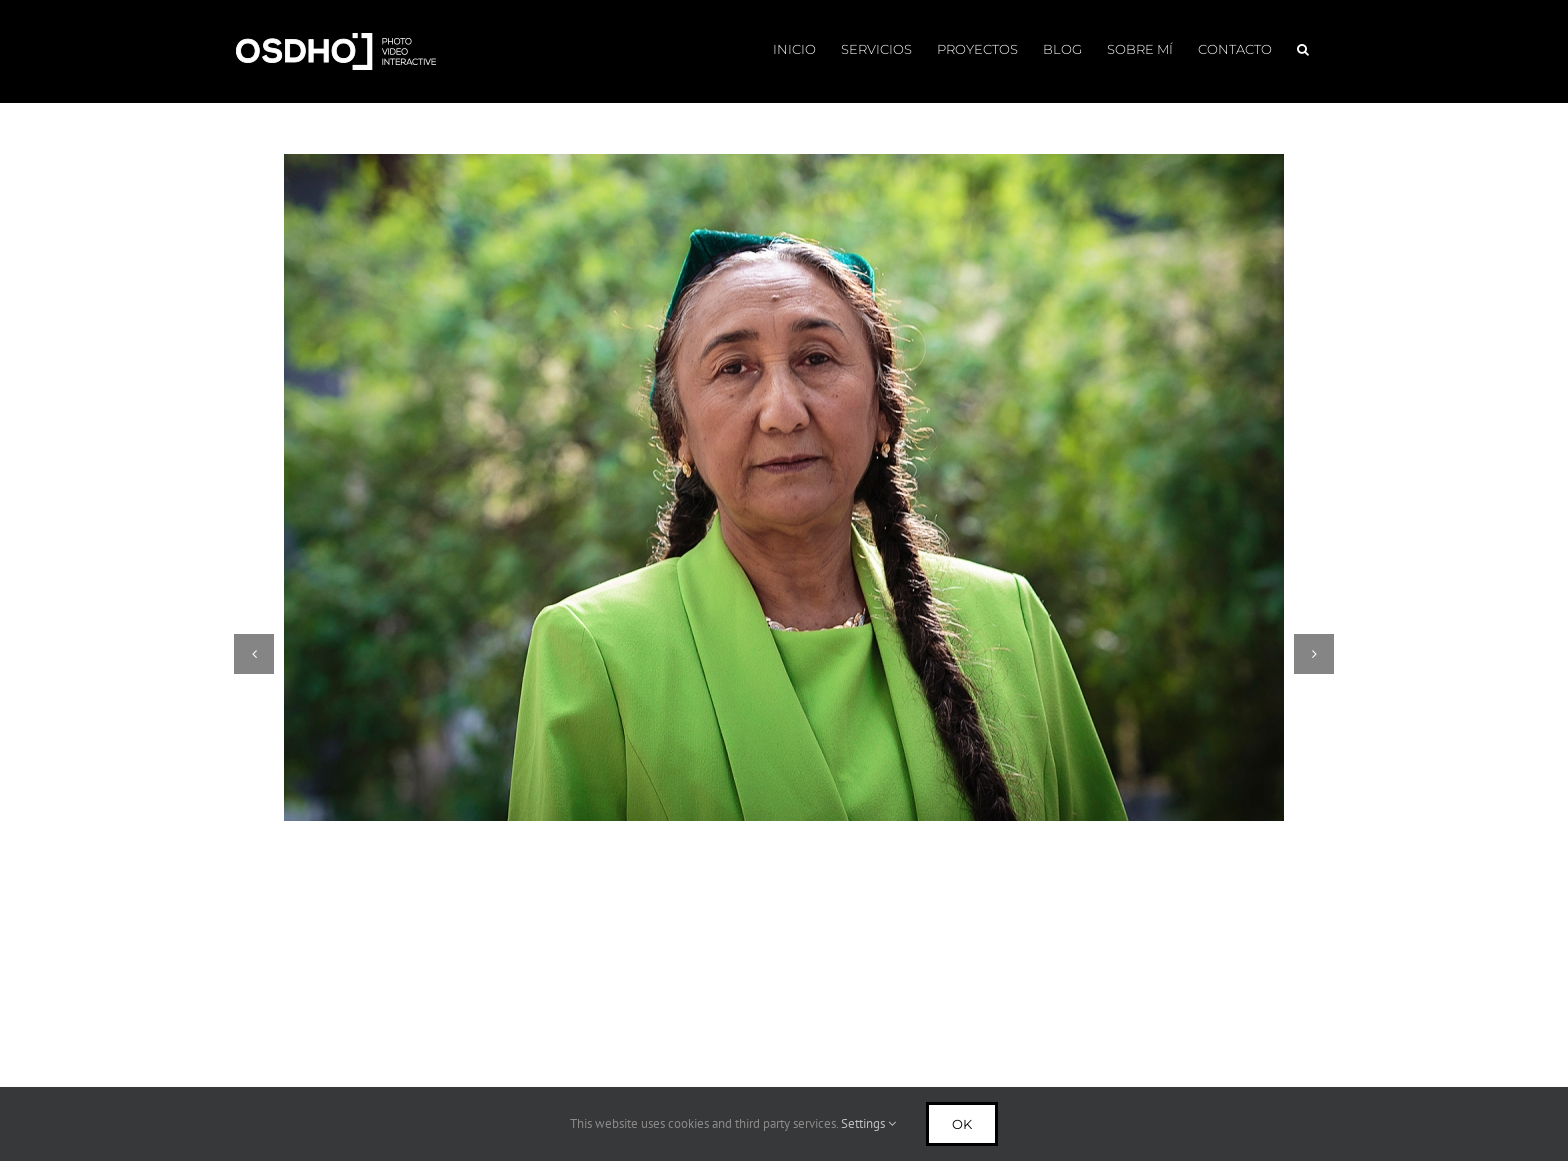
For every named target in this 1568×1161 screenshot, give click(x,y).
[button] (1303, 47)
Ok (962, 1124)
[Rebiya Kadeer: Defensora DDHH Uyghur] (784, 487)
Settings (868, 1123)
